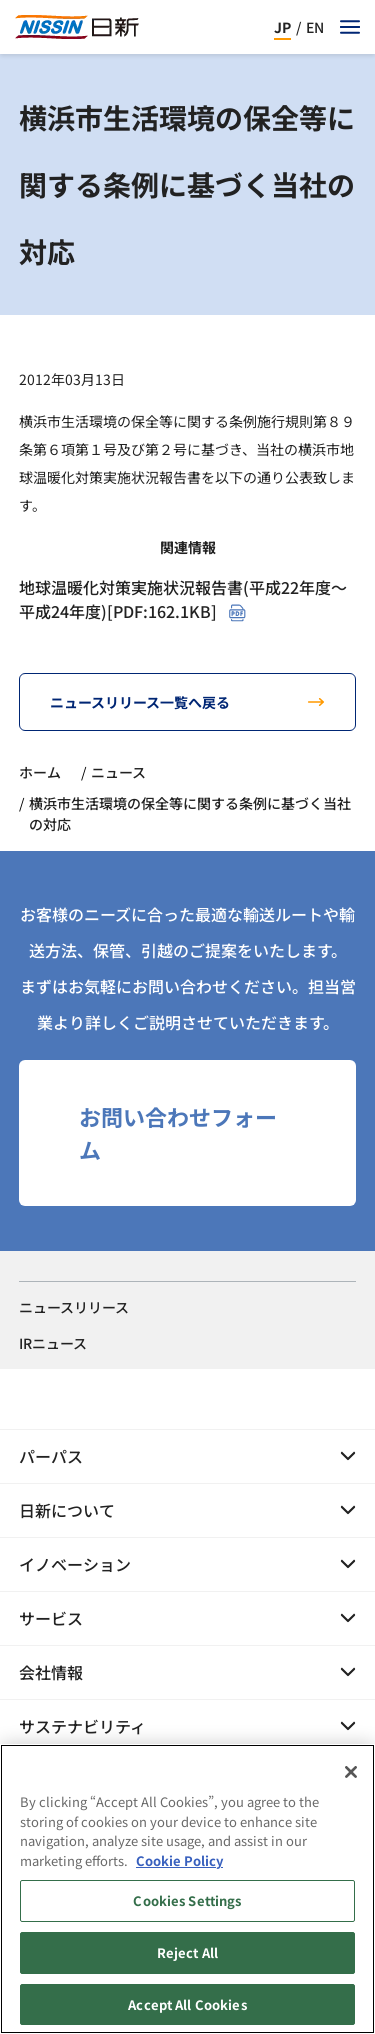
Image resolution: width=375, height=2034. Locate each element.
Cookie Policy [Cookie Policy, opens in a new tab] (179, 1870)
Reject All (187, 1962)
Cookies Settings (187, 1911)
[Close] (351, 1783)
